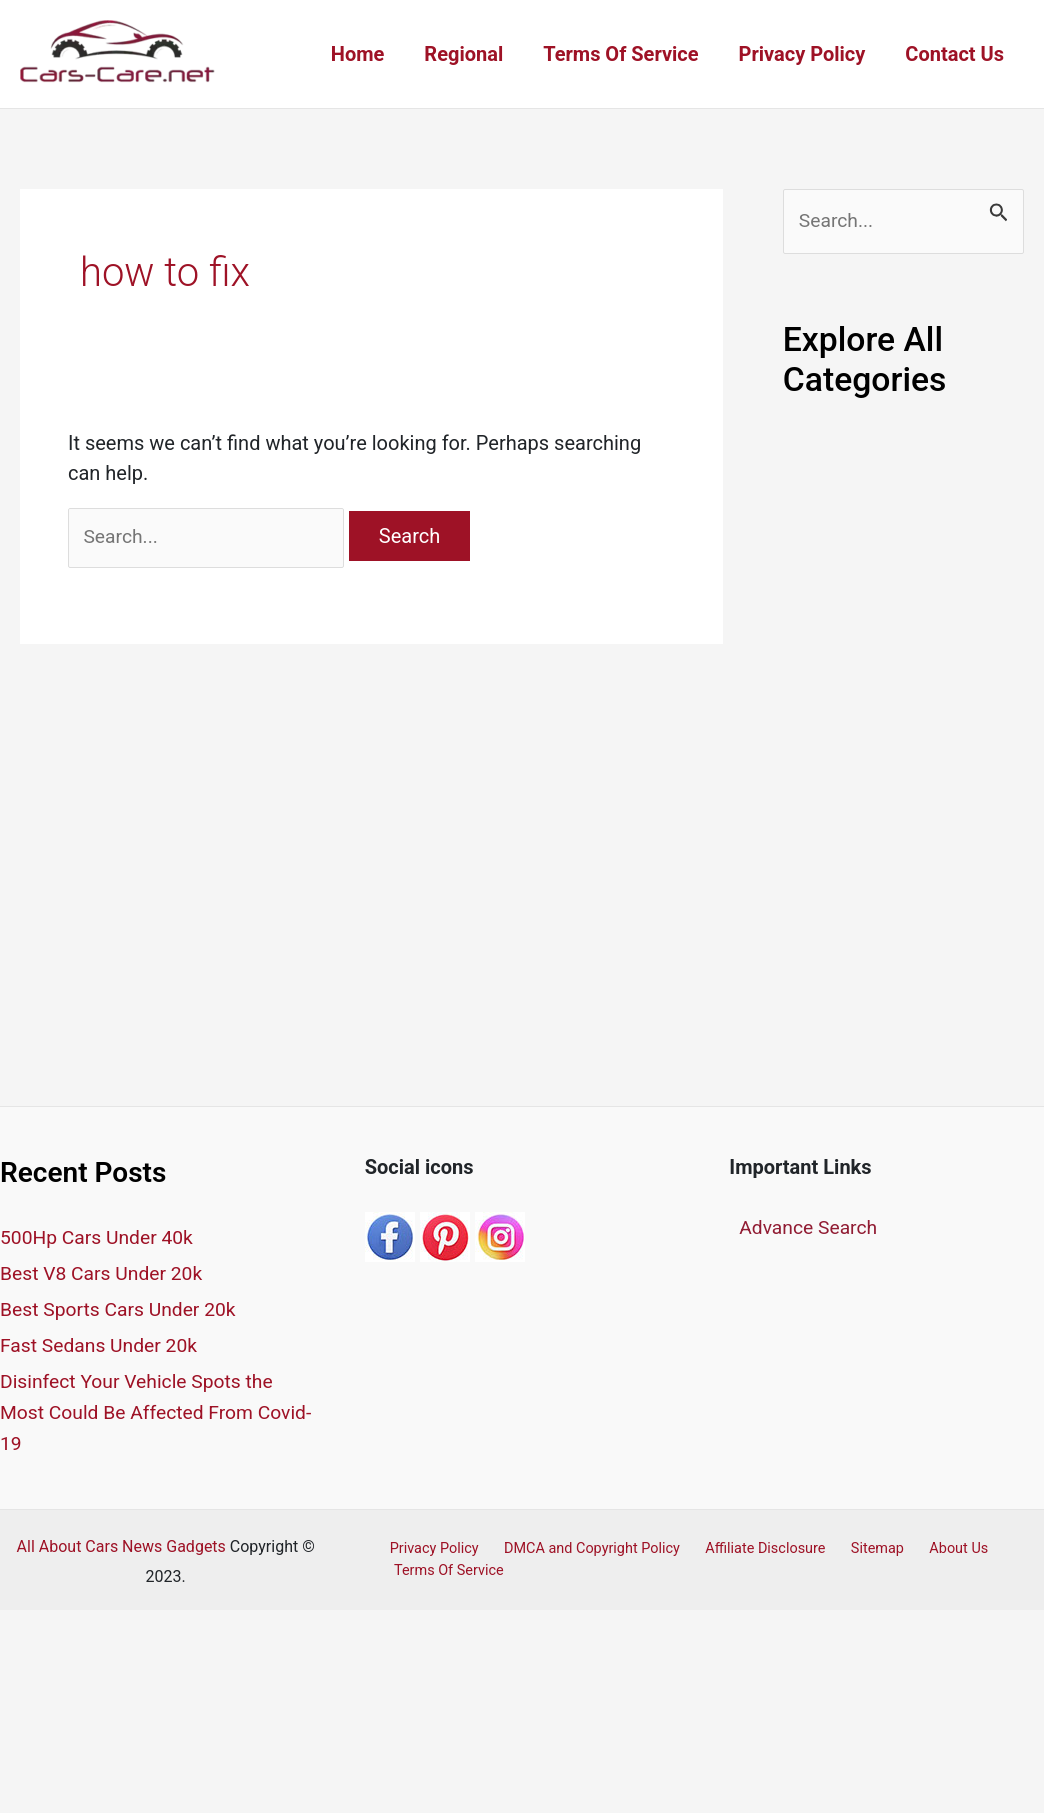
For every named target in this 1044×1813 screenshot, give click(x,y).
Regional (463, 54)
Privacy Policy (802, 54)
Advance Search (810, 1232)
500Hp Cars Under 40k (100, 1242)
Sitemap (853, 1547)
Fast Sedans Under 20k (102, 1347)
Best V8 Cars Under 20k (105, 1277)
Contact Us (954, 54)
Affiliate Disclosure (748, 1547)
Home (358, 54)
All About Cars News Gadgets (121, 1544)
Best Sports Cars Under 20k (122, 1312)
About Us (926, 1547)
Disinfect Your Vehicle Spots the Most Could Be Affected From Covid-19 (141, 1412)
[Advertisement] (903, 761)
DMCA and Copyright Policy (580, 1547)
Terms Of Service (620, 54)
